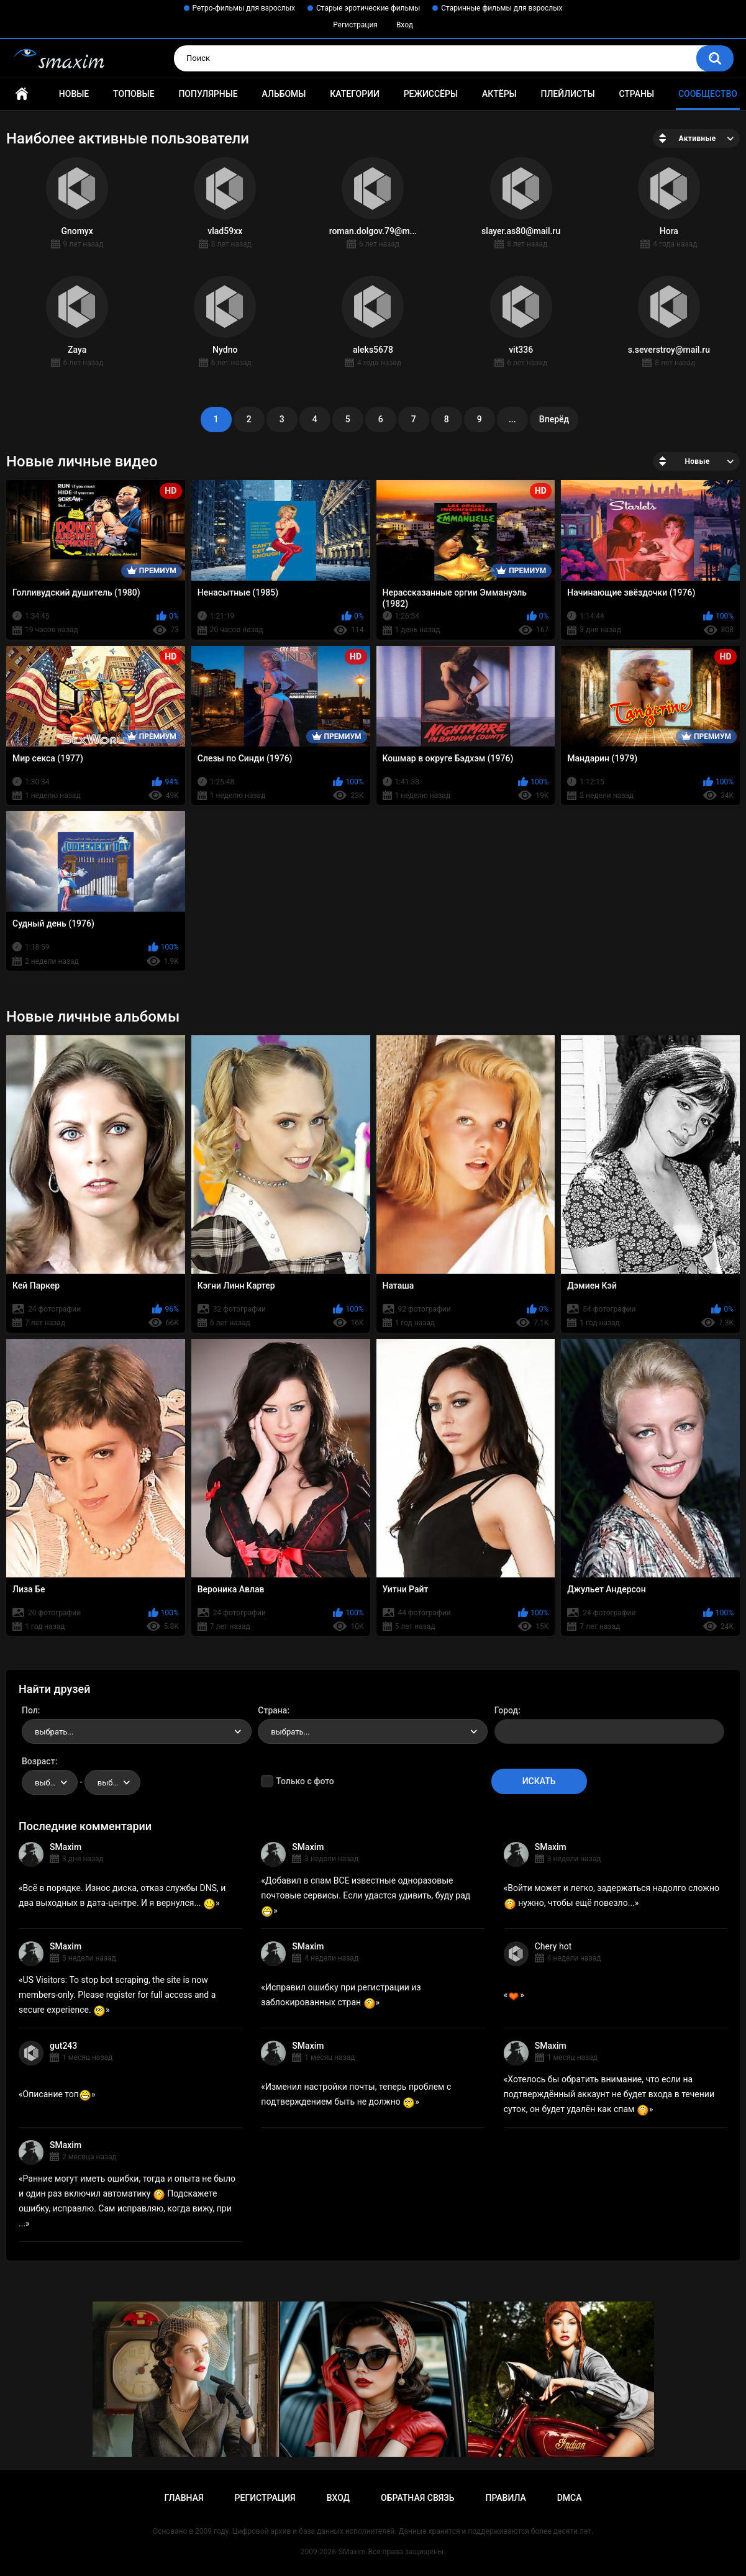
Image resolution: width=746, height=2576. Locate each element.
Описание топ (57, 2094)
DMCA (569, 2498)
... (512, 419)
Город (506, 1710)
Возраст (38, 1761)
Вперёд (554, 419)
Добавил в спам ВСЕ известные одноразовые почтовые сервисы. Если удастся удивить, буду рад (365, 1895)
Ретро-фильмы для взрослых (244, 8)
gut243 (63, 2046)
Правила (505, 2498)
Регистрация (355, 24)
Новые (74, 94)
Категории (355, 94)
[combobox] (137, 1731)
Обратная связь (417, 2498)
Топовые (133, 94)
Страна (272, 1710)
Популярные (207, 94)
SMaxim (65, 1847)
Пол (30, 1710)
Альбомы (284, 94)
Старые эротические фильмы (368, 8)
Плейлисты (568, 94)
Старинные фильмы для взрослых (501, 8)
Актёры (499, 94)
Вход (404, 24)
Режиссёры (431, 94)
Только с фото (305, 1781)
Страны (636, 94)
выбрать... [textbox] (54, 1731)
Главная (21, 94)
